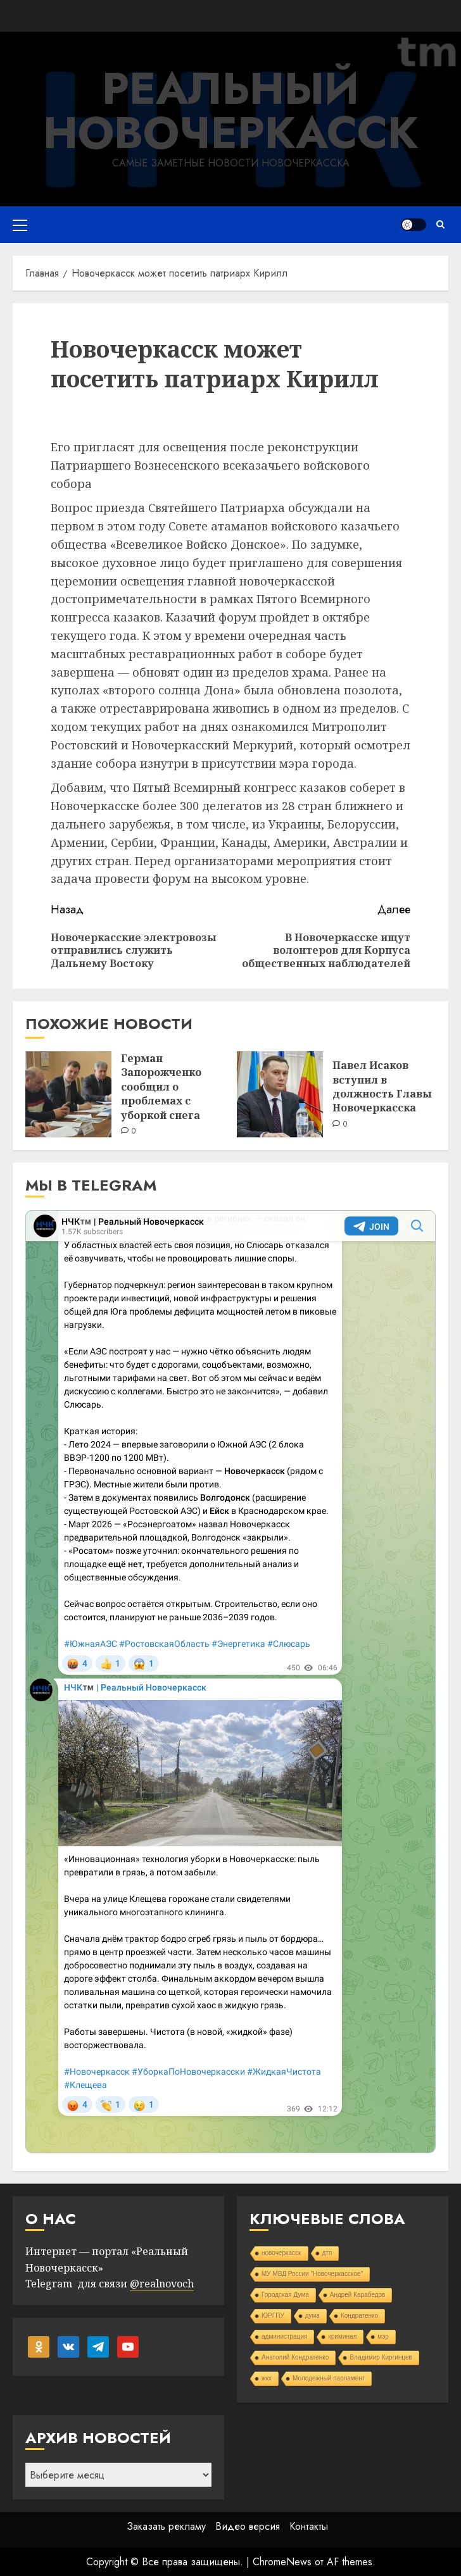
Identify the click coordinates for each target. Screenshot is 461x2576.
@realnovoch (162, 2284)
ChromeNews (282, 2561)
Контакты (308, 2526)
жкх (267, 2378)
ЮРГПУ (273, 2315)
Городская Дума (285, 2294)
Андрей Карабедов (358, 2294)
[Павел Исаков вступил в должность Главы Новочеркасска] (280, 1094)
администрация (284, 2336)
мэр (383, 2336)
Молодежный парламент (329, 2378)
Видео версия (247, 2526)
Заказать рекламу (166, 2526)
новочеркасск (281, 2252)
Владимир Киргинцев (381, 2357)
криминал (342, 2336)
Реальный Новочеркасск (231, 110)
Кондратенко (359, 2315)
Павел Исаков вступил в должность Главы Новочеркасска (382, 1086)
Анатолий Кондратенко (295, 2357)
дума (312, 2315)
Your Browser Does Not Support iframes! (230, 1681)
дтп (327, 2252)
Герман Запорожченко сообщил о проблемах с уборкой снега (161, 1086)
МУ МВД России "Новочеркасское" (312, 2273)
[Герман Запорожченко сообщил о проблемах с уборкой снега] (68, 1094)
